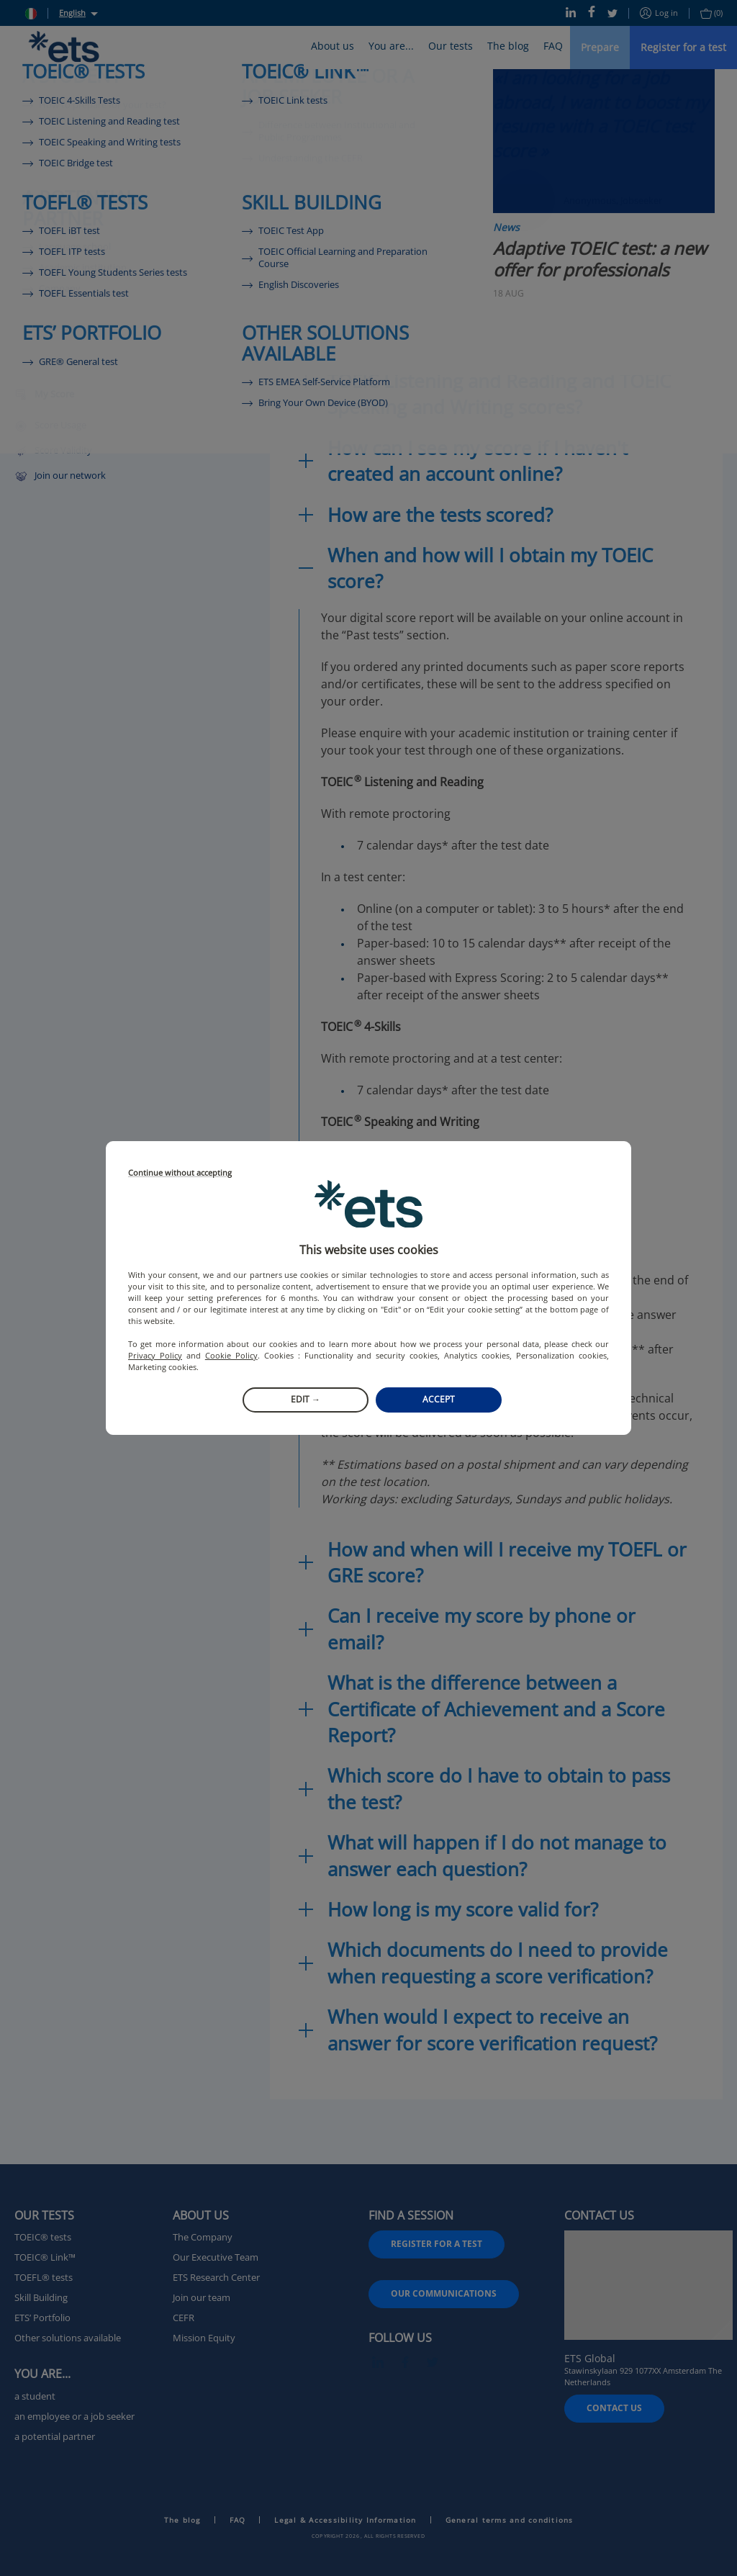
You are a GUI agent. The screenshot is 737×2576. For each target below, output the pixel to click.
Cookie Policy (231, 1355)
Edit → (305, 1399)
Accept (438, 1399)
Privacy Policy (155, 1355)
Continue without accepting (180, 1173)
